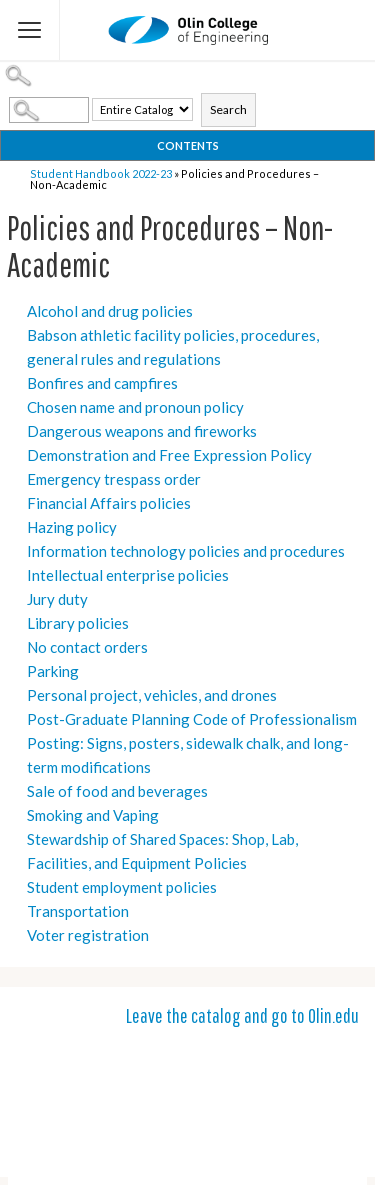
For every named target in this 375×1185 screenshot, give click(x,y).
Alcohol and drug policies (110, 311)
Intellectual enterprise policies (128, 575)
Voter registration (88, 935)
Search (228, 109)
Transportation (78, 911)
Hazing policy (72, 527)
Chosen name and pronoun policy (135, 407)
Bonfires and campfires (102, 383)
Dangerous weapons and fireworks (142, 431)
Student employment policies (122, 887)
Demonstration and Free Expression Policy (169, 455)
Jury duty (57, 599)
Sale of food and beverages (117, 791)
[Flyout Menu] (30, 30)
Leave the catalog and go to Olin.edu (242, 1015)
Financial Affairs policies (109, 503)
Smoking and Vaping (93, 815)
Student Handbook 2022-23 (101, 173)
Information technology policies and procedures (186, 551)
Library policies (78, 623)
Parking (53, 671)
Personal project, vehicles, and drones (152, 695)
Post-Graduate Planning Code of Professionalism (192, 719)
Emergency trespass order (114, 479)
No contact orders (87, 647)
